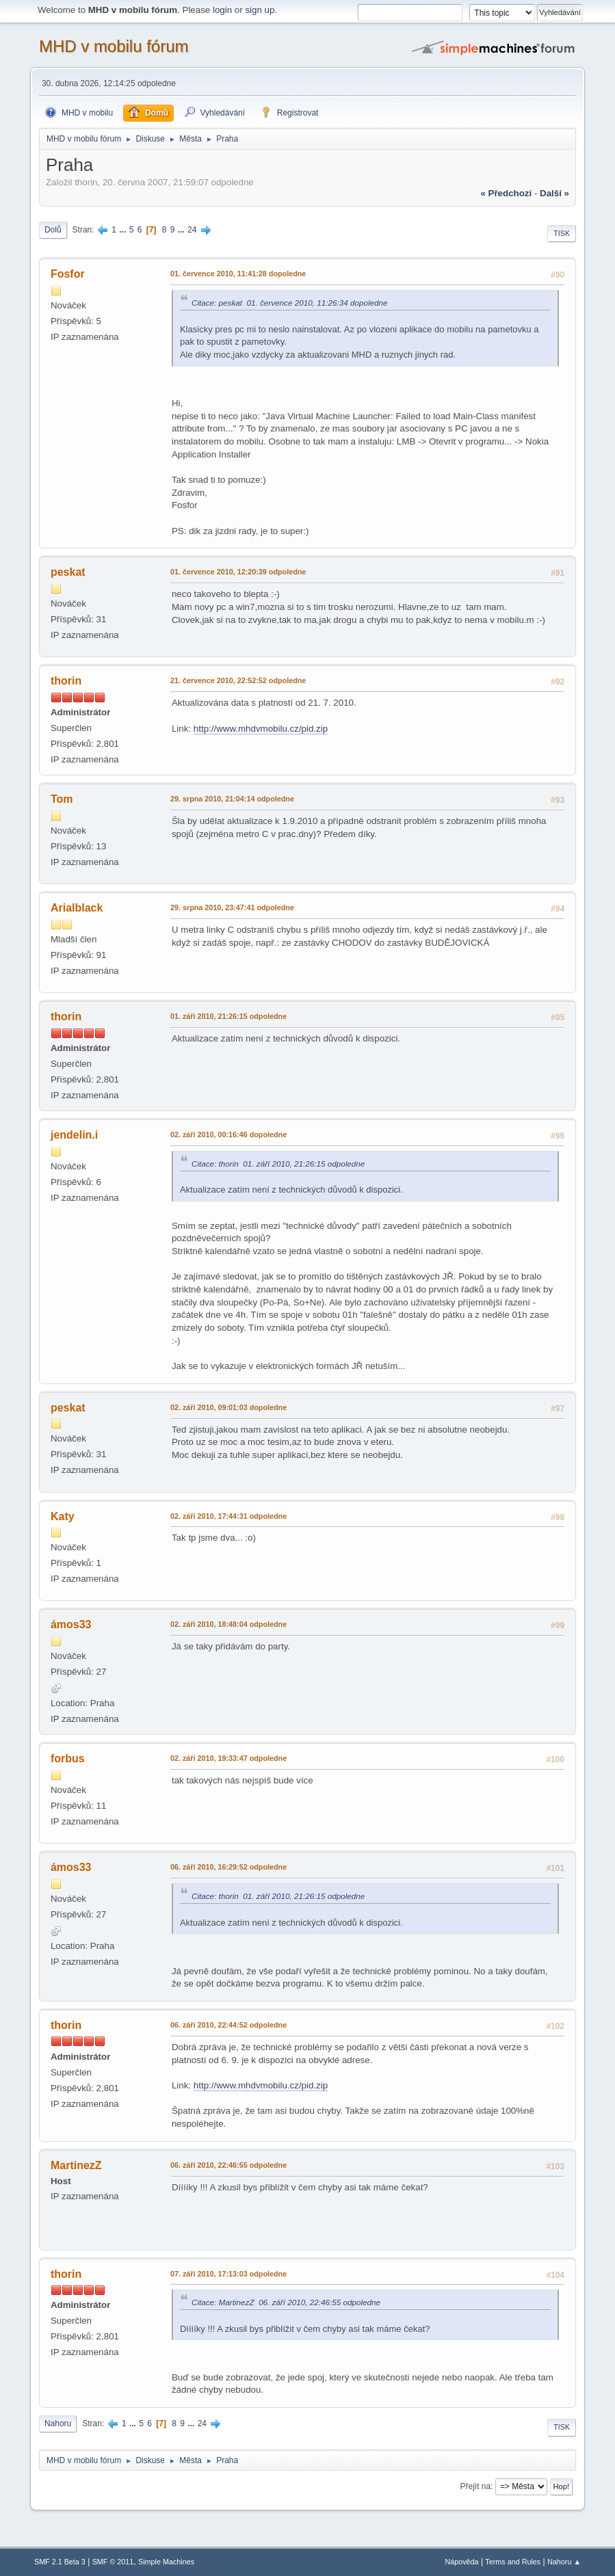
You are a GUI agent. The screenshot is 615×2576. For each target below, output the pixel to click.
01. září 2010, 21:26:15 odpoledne (228, 1016)
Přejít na (475, 2486)
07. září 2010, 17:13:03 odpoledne (228, 2274)
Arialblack (77, 908)
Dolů (53, 230)
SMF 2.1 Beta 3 (60, 2562)
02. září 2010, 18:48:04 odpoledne (228, 1624)
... (123, 230)
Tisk (561, 233)
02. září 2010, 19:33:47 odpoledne (228, 1758)
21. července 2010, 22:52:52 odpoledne (238, 680)
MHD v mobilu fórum (114, 46)
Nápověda (461, 2562)
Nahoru (57, 2423)
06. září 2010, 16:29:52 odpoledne (228, 1867)
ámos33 (71, 1624)
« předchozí (506, 193)
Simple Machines (166, 2562)
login (222, 10)
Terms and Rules (512, 2562)
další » (554, 193)
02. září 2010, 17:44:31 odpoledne (228, 1516)
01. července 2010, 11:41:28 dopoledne (238, 273)
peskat (68, 572)
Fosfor (68, 274)
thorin (66, 681)
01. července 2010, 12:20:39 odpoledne (238, 572)
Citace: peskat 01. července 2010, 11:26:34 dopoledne (290, 302)
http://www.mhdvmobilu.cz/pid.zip (261, 728)
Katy (63, 1516)
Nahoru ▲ (564, 2562)
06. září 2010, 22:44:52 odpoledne (228, 2025)
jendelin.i (74, 1135)
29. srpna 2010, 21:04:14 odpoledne (232, 799)
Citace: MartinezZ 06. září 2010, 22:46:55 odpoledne (286, 2302)
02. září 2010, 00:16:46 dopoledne (228, 1134)
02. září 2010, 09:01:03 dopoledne (228, 1407)
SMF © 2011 (113, 2562)
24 (191, 230)
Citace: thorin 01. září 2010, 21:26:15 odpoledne (278, 1163)
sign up (259, 10)
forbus (68, 1758)
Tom (62, 799)
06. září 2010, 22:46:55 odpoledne (228, 2165)
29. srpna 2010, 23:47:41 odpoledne (232, 907)
